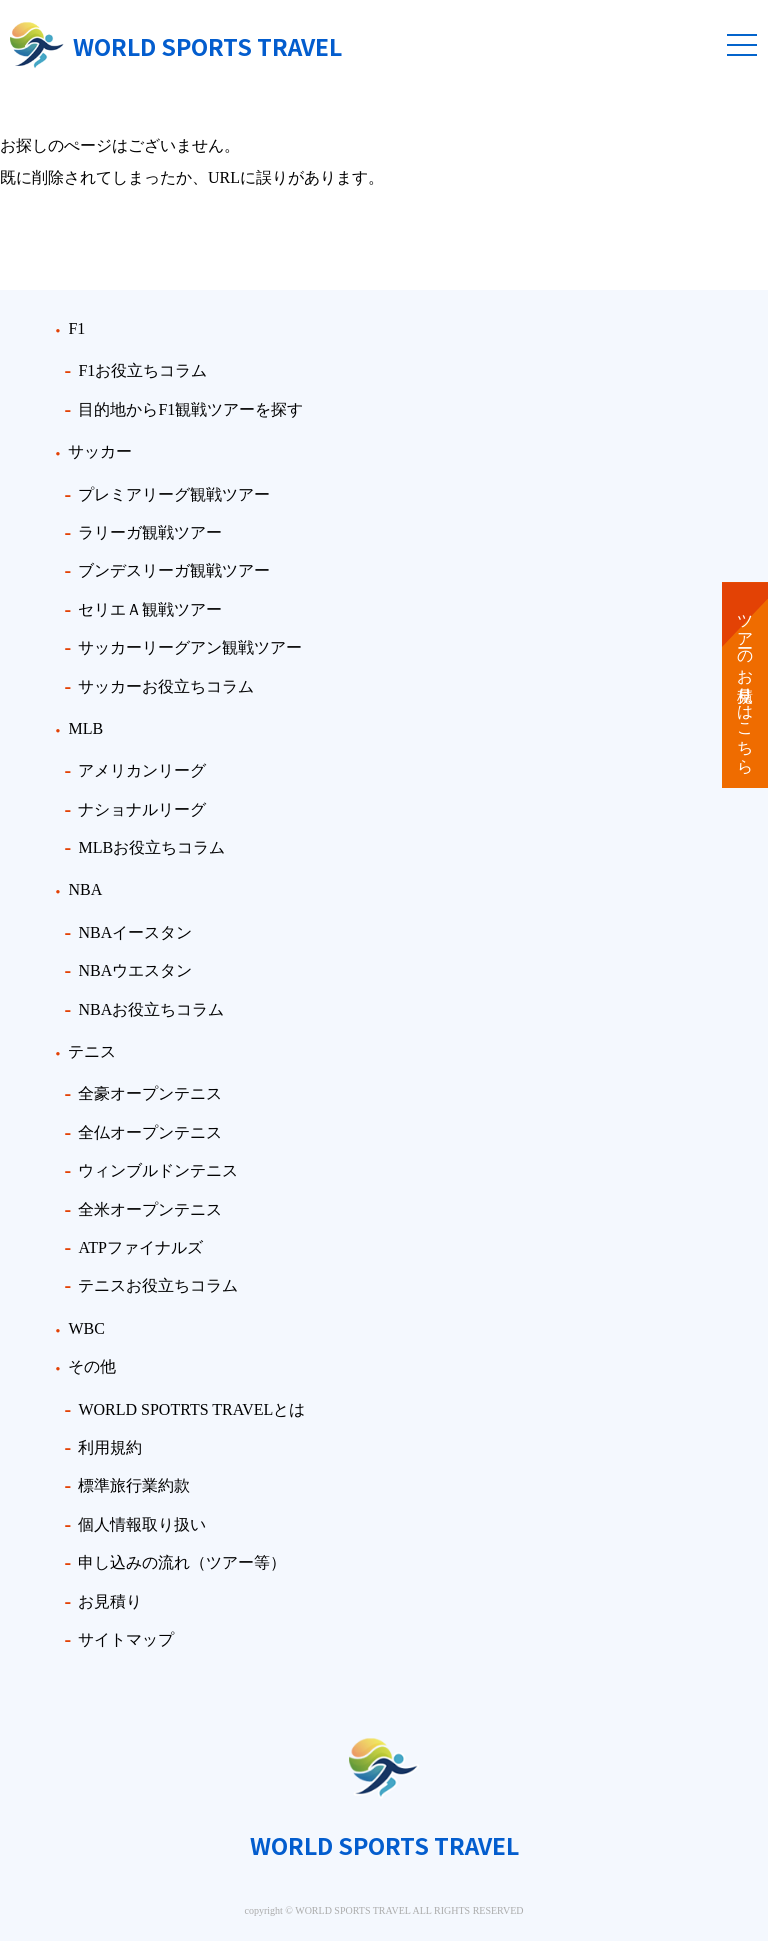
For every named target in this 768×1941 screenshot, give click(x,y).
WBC (86, 1328)
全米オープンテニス (150, 1209)
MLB (85, 728)
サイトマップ (126, 1639)
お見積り (110, 1601)
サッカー (100, 451)
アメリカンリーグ (142, 770)
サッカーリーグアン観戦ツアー (190, 647)
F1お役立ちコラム (142, 370)
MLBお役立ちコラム (151, 847)
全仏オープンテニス (150, 1132)
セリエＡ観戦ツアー (150, 609)
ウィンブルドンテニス (158, 1170)
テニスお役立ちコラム (158, 1285)
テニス (92, 1051)
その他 (92, 1366)
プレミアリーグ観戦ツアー (174, 494)
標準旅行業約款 (134, 1485)
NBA (85, 889)
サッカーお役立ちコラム (166, 686)
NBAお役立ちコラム (151, 1009)
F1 (76, 328)
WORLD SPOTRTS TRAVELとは (191, 1409)
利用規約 (110, 1447)
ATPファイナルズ (140, 1247)
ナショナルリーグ (142, 809)
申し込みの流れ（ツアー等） (182, 1562)
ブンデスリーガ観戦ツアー (174, 570)
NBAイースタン (135, 932)
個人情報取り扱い (142, 1524)
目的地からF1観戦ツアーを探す (190, 409)
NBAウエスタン (135, 970)
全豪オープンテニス (150, 1093)
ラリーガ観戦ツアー (150, 532)
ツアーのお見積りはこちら (745, 685)
